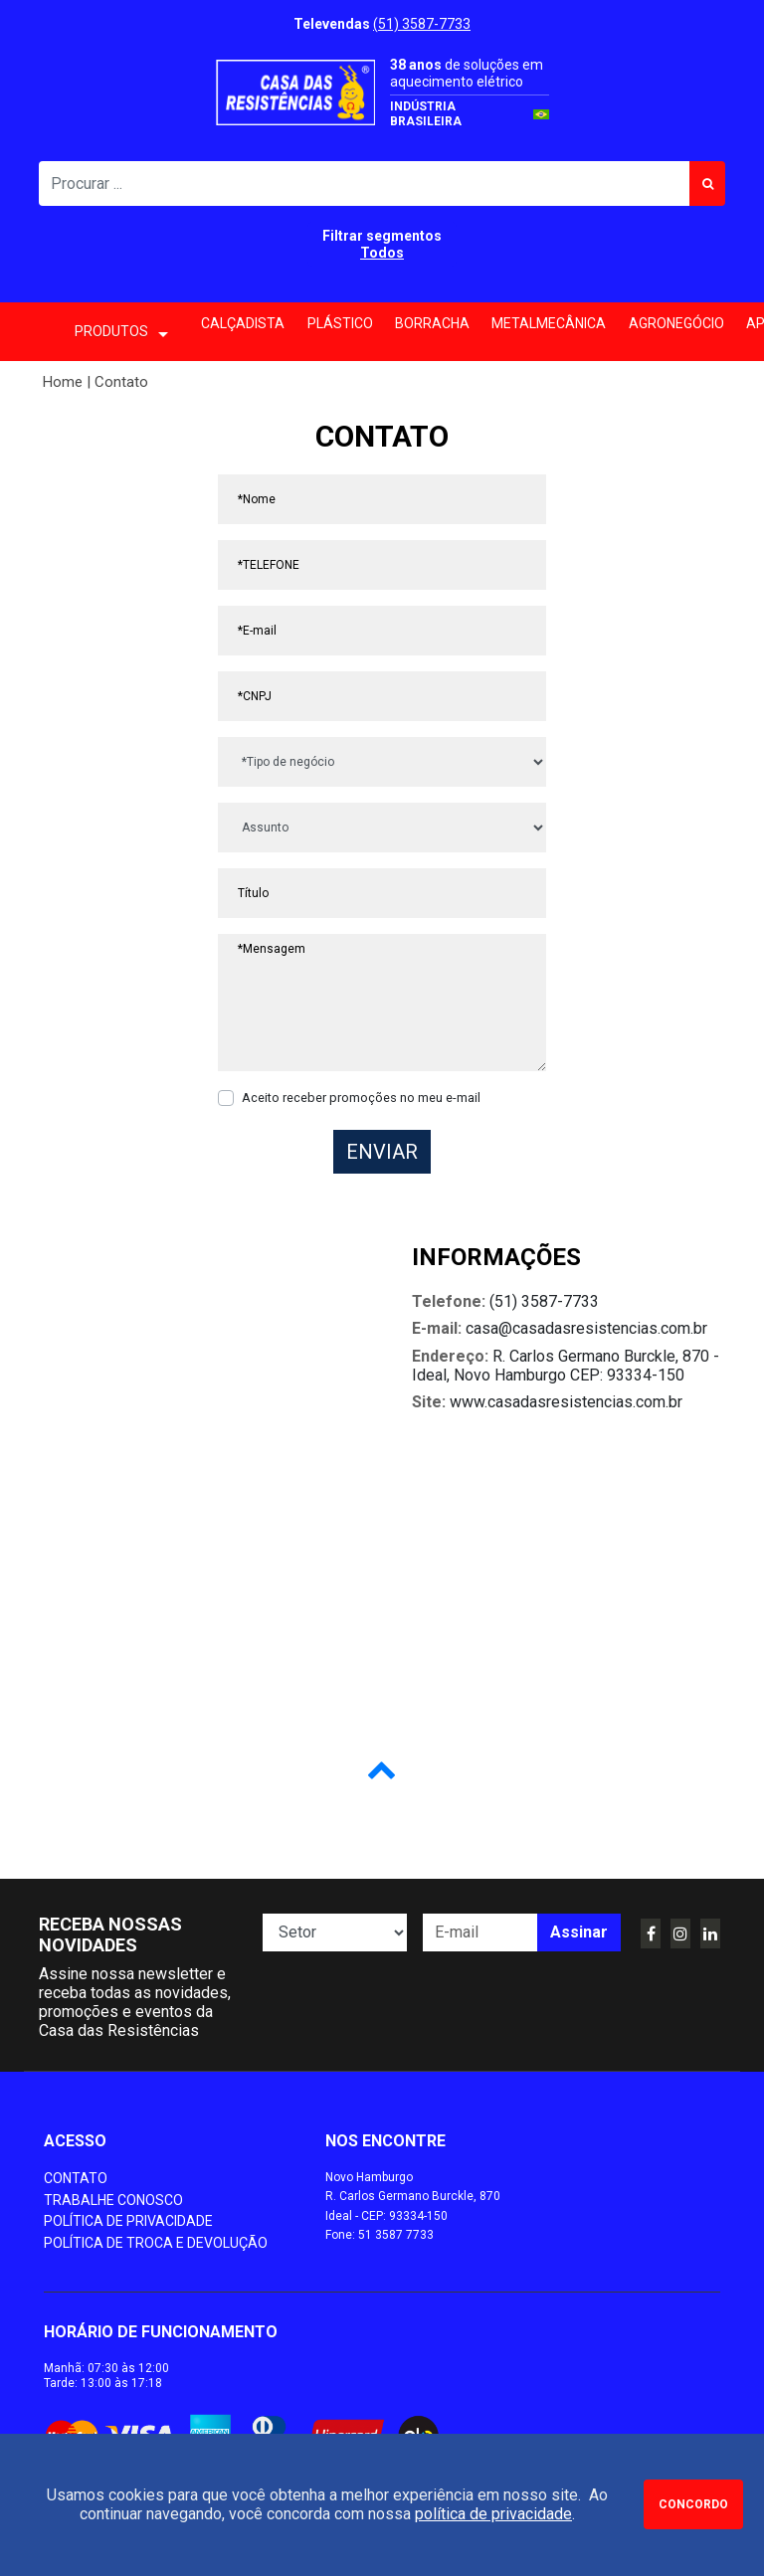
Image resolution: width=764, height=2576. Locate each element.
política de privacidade (493, 2513)
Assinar (579, 1932)
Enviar (382, 1152)
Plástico (340, 323)
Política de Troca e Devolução (156, 2243)
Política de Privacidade (128, 2221)
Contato (75, 2178)
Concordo (693, 2504)
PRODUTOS (121, 332)
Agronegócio (676, 323)
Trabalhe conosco (113, 2200)
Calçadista (243, 323)
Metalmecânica (548, 323)
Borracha (432, 323)
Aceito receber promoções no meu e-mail (361, 1097)
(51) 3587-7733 (422, 24)
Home (63, 382)
